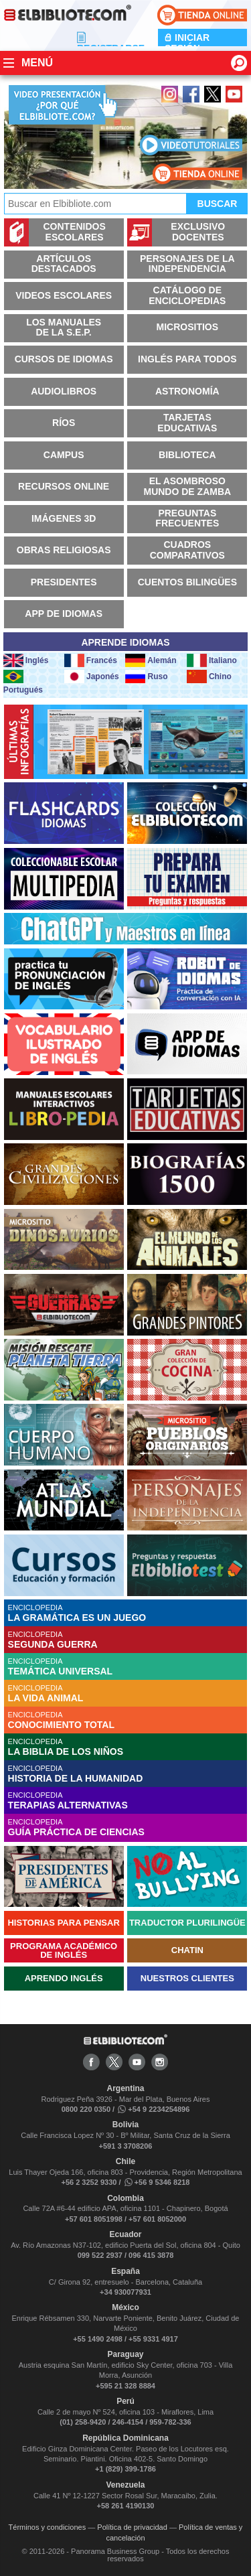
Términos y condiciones (47, 2527)
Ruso (146, 676)
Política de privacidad (132, 2527)
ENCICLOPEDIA (128, 1613)
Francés (90, 660)
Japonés (91, 676)
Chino (209, 676)
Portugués (23, 682)
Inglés (26, 660)
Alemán (150, 660)
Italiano (212, 660)
